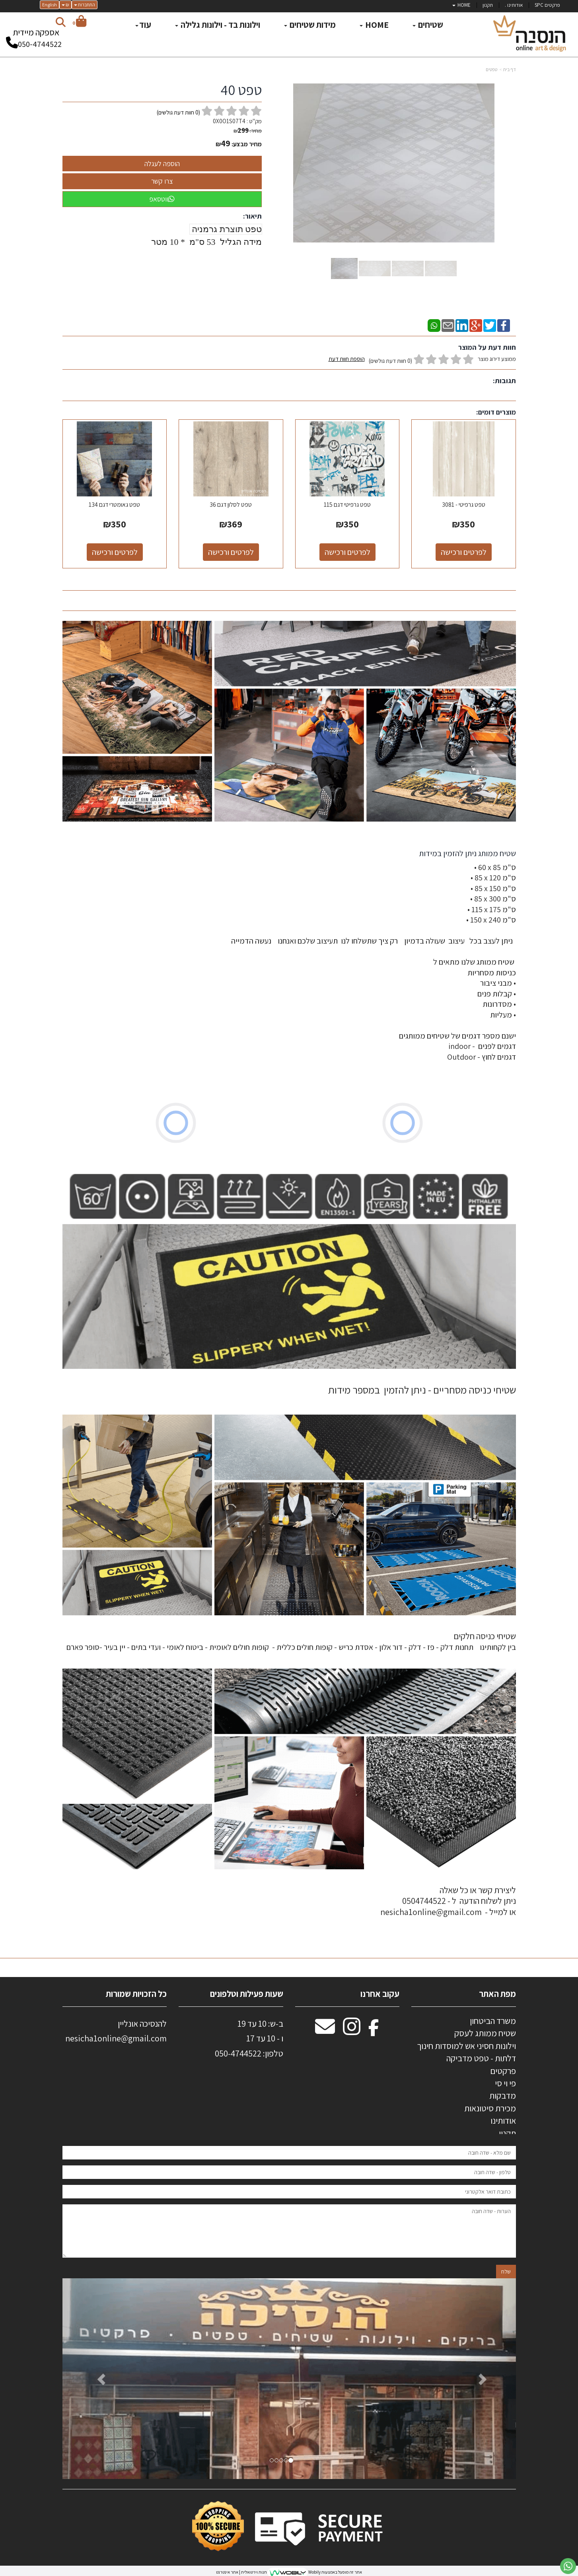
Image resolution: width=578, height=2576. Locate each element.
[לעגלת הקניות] (79, 22)
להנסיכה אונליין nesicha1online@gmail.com (116, 2031)
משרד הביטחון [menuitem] (493, 2020)
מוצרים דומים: (496, 412)
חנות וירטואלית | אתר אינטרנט (241, 2572)
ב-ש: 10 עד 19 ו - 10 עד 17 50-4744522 (249, 2038)
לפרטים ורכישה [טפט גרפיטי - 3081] (464, 552)
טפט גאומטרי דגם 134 (114, 504)
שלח (506, 2271)
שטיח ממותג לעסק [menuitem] (485, 2033)
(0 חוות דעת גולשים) (390, 360)
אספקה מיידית (36, 34)
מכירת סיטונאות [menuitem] (490, 2108)
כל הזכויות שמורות (135, 1993)
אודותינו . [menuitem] (514, 5)
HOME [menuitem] (461, 5)
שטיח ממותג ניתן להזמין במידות (466, 853)
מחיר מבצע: (247, 144)
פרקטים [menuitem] (503, 2070)
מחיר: (248, 130)
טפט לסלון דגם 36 (231, 504)
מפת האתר (497, 1993)
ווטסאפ (162, 199)
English (49, 5)
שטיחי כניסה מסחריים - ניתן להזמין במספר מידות (422, 1389)
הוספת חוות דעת (347, 358)
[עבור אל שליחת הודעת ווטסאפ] (568, 2566)
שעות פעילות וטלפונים (246, 1993)
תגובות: (504, 380)
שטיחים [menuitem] (428, 24)
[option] (289, 2378)
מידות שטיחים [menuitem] (310, 24)
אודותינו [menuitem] (503, 2120)
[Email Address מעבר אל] (325, 2030)
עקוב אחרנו (379, 1993)
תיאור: (252, 216)
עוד (143, 24)
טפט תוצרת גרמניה (226, 229)
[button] (96, 2378)
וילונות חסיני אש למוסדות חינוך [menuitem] (466, 2045)
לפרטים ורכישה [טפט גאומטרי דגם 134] (115, 552)
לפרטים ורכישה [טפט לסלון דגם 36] (231, 552)
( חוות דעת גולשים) (178, 112)
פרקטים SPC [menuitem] (547, 5)
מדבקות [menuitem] (502, 2095)
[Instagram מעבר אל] (351, 2030)
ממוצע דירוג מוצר (422, 360)
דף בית (509, 69)
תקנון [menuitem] (488, 5)
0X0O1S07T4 (229, 121)
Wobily (314, 2572)
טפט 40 (241, 90)
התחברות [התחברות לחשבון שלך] (84, 5)
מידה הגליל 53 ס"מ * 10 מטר (206, 242)
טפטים (491, 69)
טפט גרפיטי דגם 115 (347, 504)
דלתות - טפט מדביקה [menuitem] (481, 2058)
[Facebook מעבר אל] (373, 2030)
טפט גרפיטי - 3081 (463, 504)
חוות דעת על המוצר (487, 347)
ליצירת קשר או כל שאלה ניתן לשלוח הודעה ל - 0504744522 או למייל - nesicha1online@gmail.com (448, 1900)
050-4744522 (40, 44)
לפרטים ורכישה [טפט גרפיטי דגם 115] (347, 552)
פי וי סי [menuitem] (505, 2083)
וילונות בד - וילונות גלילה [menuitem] (217, 24)
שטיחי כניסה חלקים (484, 1636)
